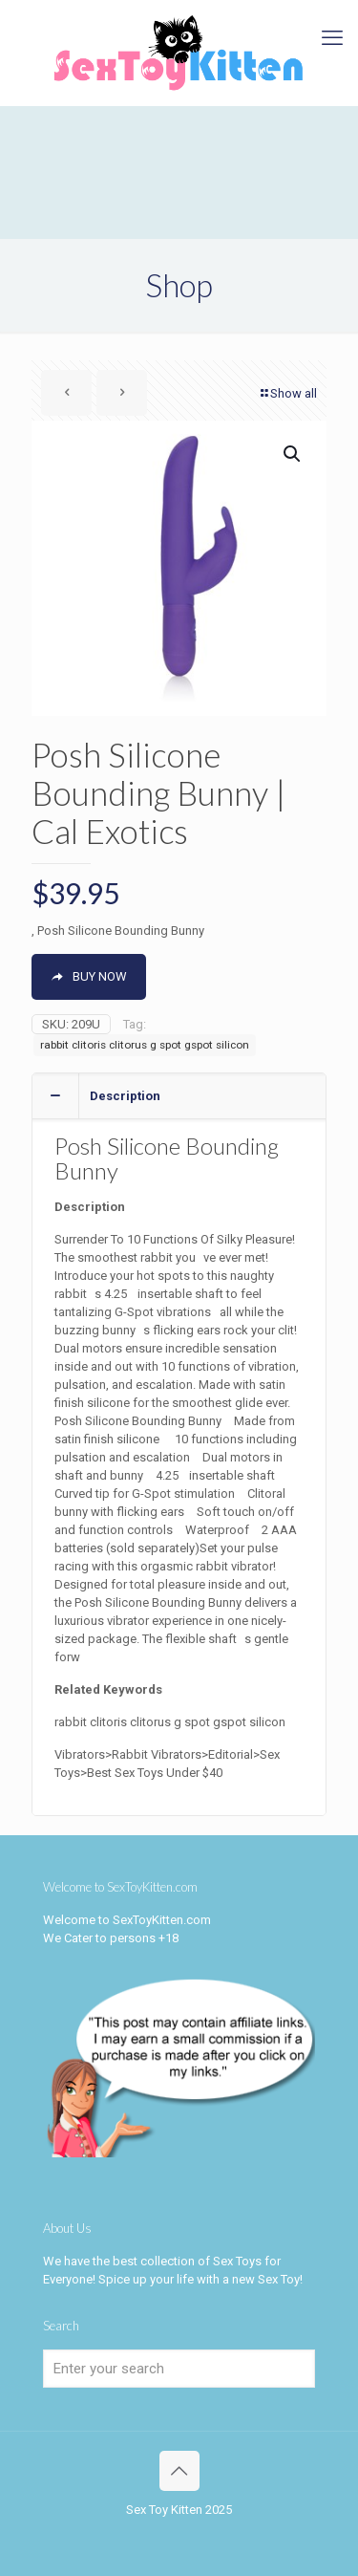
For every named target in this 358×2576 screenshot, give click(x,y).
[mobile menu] (332, 38)
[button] (293, 454)
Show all (287, 393)
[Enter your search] (179, 2368)
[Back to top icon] (179, 2471)
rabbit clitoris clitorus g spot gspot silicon (144, 1044)
